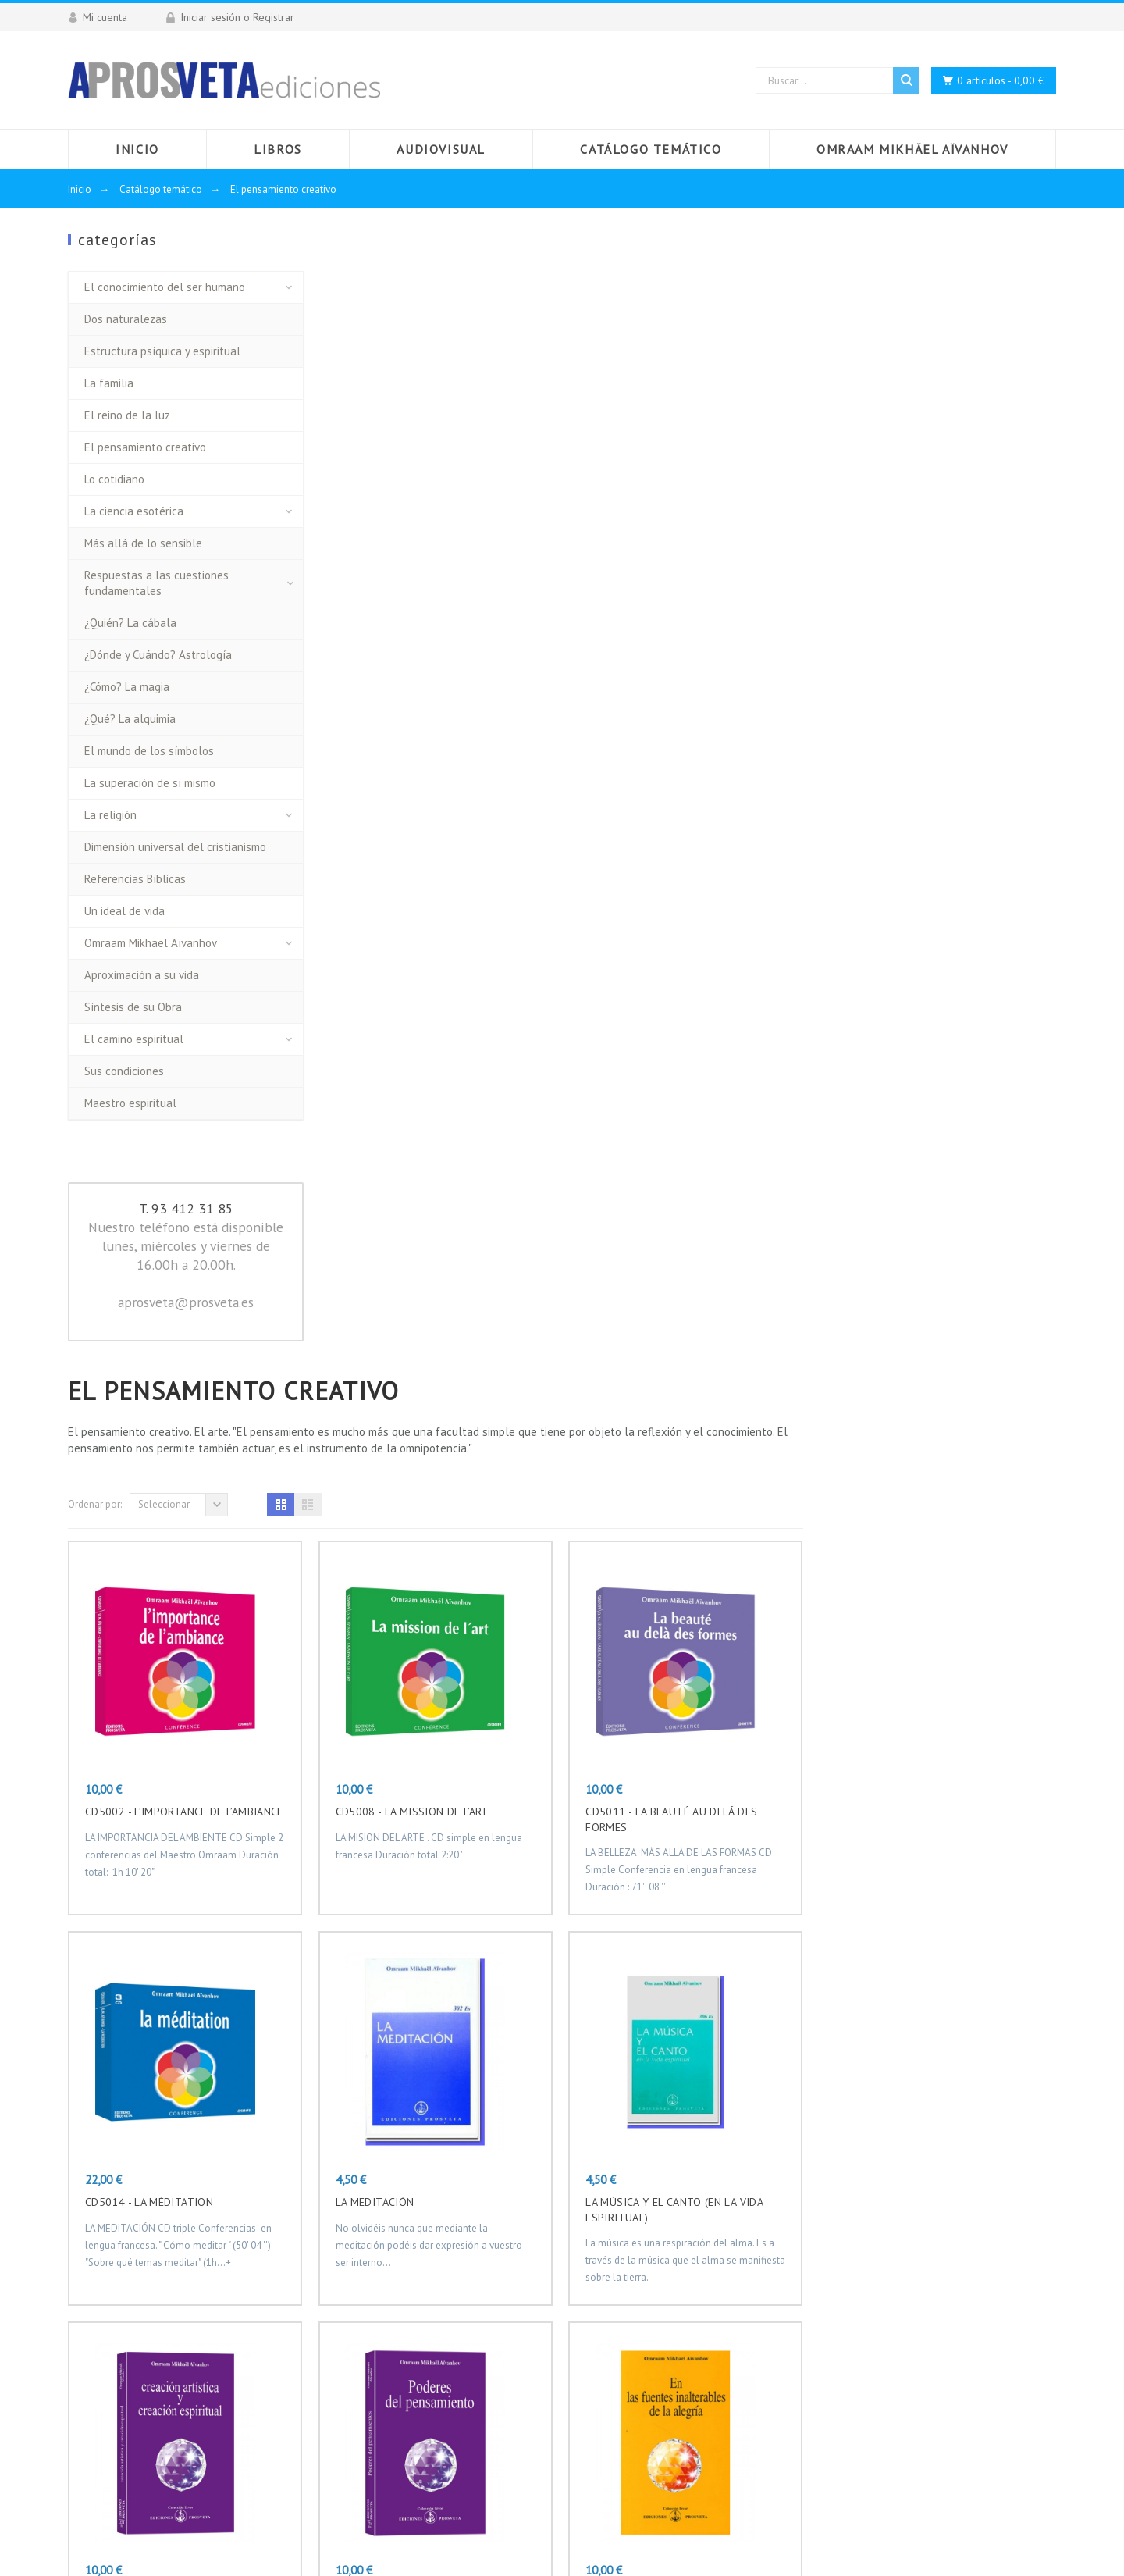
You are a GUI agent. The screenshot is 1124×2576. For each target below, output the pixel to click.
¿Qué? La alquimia (130, 718)
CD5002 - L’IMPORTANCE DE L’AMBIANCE (437, 683)
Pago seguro (437, 2346)
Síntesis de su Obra (133, 1006)
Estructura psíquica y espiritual (162, 351)
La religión (110, 814)
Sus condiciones (124, 1071)
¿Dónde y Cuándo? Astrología (158, 654)
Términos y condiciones (464, 2324)
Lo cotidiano (114, 479)
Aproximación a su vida (141, 974)
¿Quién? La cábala (130, 622)
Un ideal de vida (124, 910)
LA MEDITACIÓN (628, 1074)
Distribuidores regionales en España (495, 2368)
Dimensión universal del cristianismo (175, 846)
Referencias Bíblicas (135, 878)
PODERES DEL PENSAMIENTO (660, 1464)
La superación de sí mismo (149, 782)
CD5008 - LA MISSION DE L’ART (665, 683)
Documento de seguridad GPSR (485, 2390)
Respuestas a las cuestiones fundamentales (156, 583)
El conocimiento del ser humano (164, 287)
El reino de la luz (127, 415)
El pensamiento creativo (145, 447)
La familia (108, 383)
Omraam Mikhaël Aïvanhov (150, 942)
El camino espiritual (133, 1038)
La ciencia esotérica (133, 511)
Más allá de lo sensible (143, 543)
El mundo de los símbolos (149, 750)
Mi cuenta (429, 2412)
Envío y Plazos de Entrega (471, 2281)
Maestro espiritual (130, 1103)
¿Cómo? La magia (126, 686)
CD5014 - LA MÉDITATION (402, 1074)
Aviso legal (432, 2302)
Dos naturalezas (125, 319)
